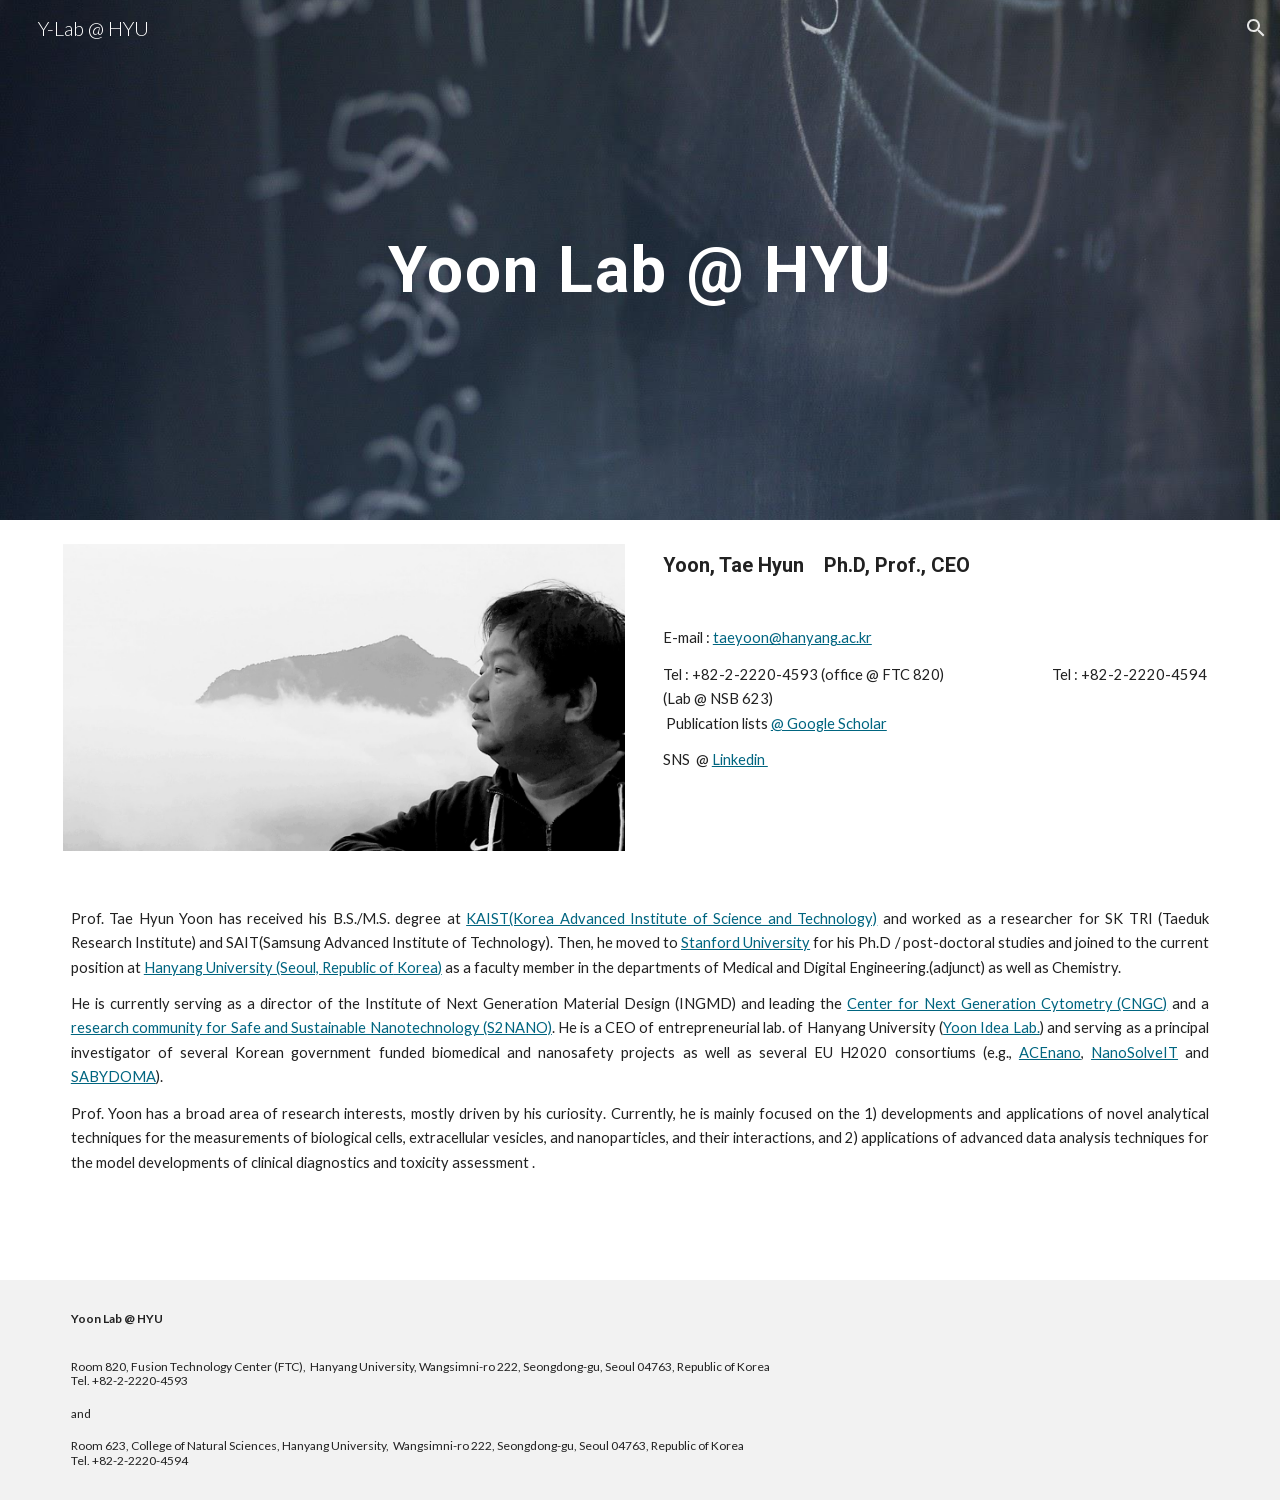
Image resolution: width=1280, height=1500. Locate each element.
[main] (640, 260)
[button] (1256, 28)
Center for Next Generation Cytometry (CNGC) (1007, 1003)
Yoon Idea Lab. (991, 1027)
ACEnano (1050, 1052)
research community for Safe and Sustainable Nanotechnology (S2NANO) (311, 1027)
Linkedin (740, 759)
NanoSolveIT (1134, 1052)
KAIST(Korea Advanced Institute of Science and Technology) (671, 918)
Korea (416, 967)
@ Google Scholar (829, 723)
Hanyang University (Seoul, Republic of (269, 967)
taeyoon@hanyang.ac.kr (792, 637)
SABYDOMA (113, 1076)
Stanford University (745, 942)
